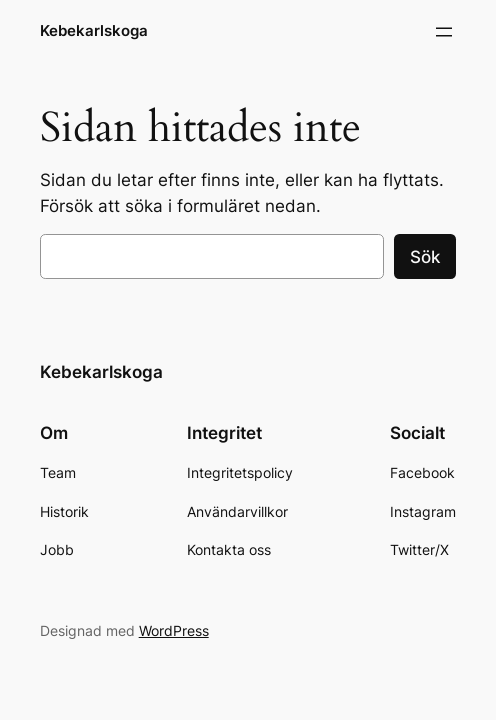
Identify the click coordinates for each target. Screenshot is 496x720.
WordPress (174, 630)
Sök (425, 257)
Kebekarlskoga (94, 31)
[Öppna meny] (444, 32)
